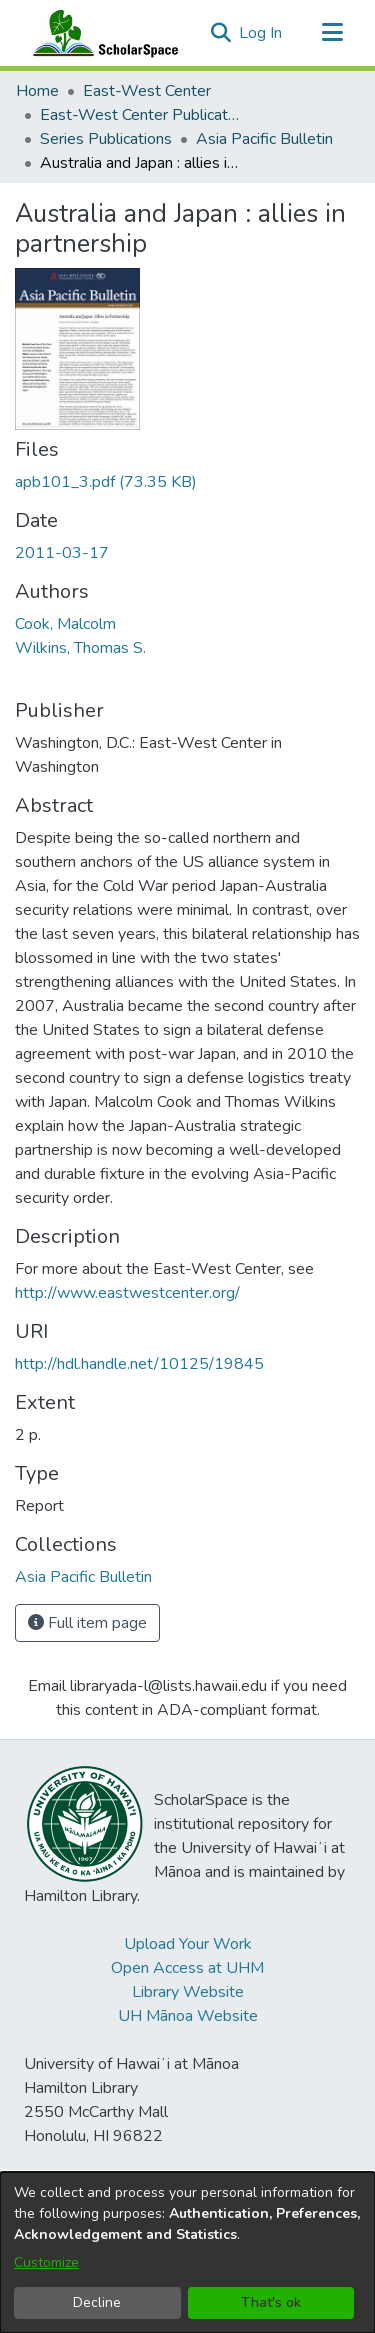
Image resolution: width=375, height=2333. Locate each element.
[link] (106, 482)
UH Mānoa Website (188, 2016)
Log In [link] (261, 33)
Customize (46, 2262)
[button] (220, 33)
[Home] (101, 33)
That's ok (271, 2302)
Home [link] (37, 91)
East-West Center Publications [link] (140, 115)
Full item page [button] (87, 1623)
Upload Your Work (188, 1944)
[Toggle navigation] (332, 33)
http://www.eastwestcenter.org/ (127, 1293)
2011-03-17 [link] (62, 553)
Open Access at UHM (187, 1968)
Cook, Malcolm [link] (65, 624)
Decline (97, 2302)
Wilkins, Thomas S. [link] (80, 648)
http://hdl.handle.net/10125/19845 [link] (139, 1364)
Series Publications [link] (106, 139)
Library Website (188, 1992)
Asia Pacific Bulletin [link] (264, 139)
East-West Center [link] (147, 91)
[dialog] (187, 2252)
